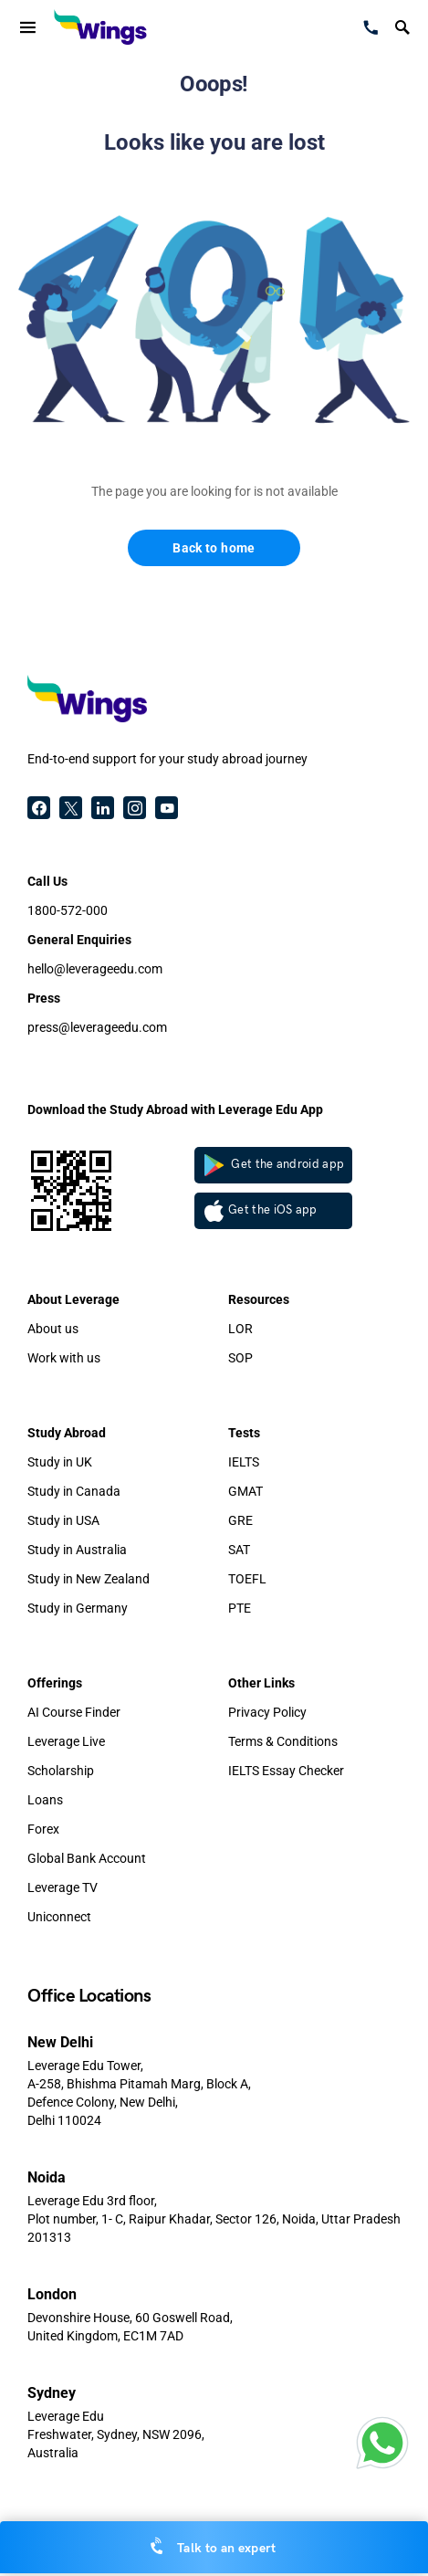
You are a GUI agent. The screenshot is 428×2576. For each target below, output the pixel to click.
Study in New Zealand (88, 1579)
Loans (45, 1800)
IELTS (243, 1462)
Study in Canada (73, 1491)
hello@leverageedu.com (94, 969)
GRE (240, 1520)
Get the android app (274, 1165)
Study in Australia (77, 1549)
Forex (43, 1829)
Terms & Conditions (283, 1741)
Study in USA (63, 1520)
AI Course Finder (73, 1712)
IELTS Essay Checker (286, 1770)
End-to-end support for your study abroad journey (167, 759)
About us (52, 1328)
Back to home (213, 548)
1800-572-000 (67, 910)
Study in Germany (77, 1608)
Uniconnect (59, 1916)
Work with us (63, 1358)
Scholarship (60, 1770)
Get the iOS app (261, 1211)
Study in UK (59, 1462)
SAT (239, 1549)
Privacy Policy (267, 1712)
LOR (240, 1328)
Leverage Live (66, 1741)
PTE (239, 1608)
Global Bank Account (86, 1858)
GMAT (245, 1491)
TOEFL (247, 1579)
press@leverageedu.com (97, 1027)
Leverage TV (62, 1887)
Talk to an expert (214, 2547)
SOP (240, 1358)
